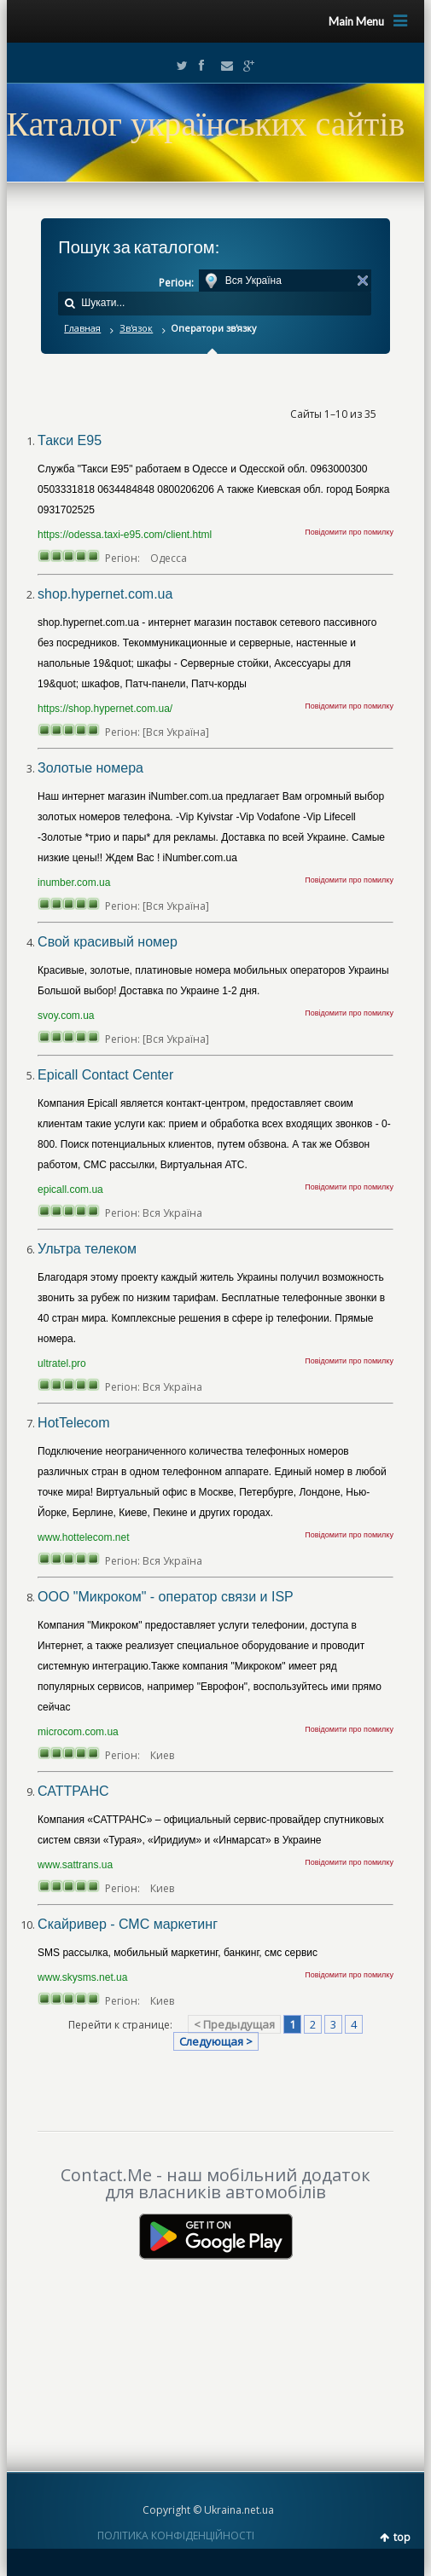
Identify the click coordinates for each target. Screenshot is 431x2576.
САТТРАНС (73, 1791)
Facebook (200, 65)
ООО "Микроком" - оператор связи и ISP (166, 1596)
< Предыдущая (234, 2024)
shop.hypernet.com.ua (105, 594)
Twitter (178, 65)
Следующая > (216, 2041)
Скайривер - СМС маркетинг (128, 1924)
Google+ (244, 65)
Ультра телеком (87, 1249)
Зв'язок (136, 327)
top (402, 2537)
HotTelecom (73, 1422)
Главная (82, 327)
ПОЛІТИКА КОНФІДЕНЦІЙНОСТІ (175, 2535)
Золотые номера (90, 768)
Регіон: (176, 282)
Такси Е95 (70, 440)
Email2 (222, 65)
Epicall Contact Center (105, 1075)
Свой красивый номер (108, 942)
